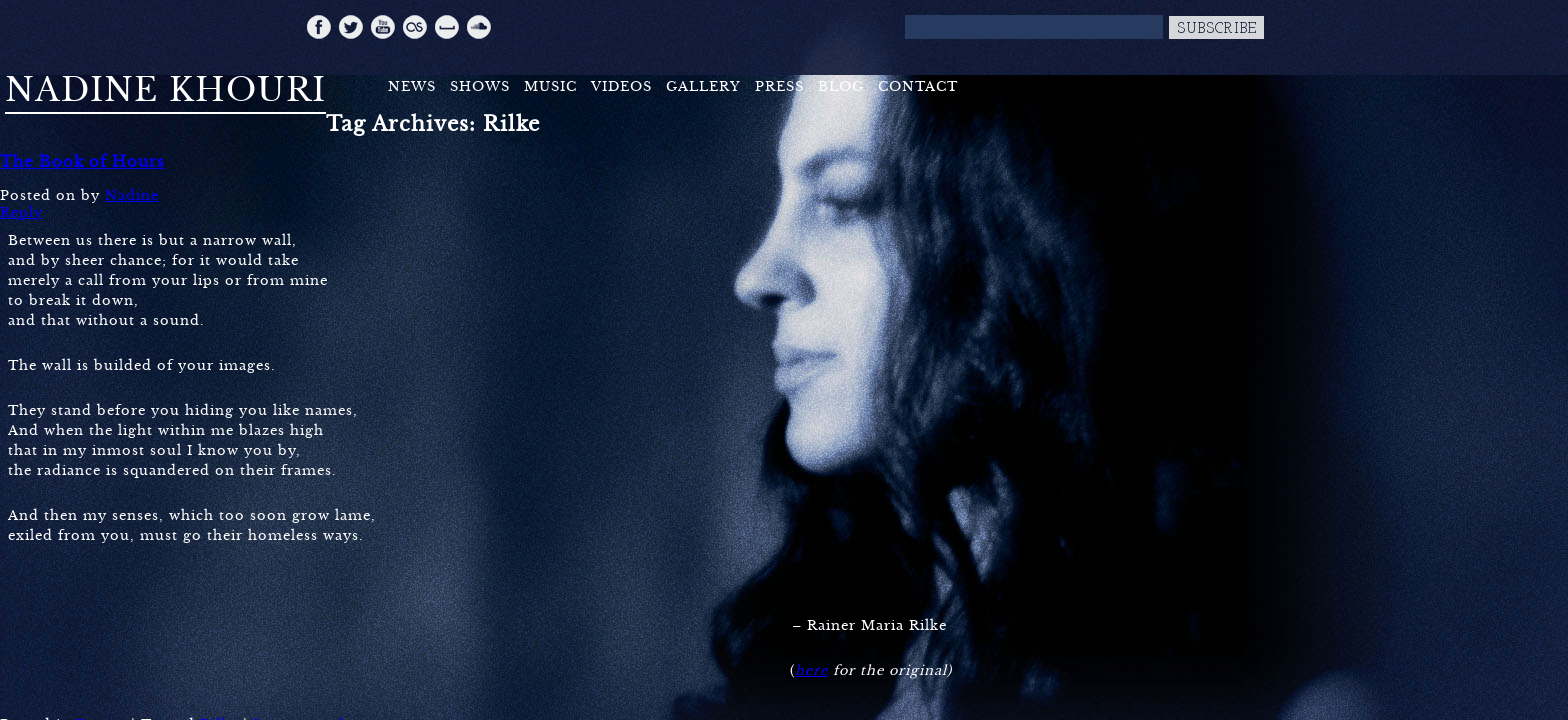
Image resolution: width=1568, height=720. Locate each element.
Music (550, 86)
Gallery (703, 86)
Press (779, 86)
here (811, 670)
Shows (480, 86)
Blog (841, 86)
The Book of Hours (82, 161)
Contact (918, 86)
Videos (621, 86)
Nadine (132, 195)
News (412, 86)
